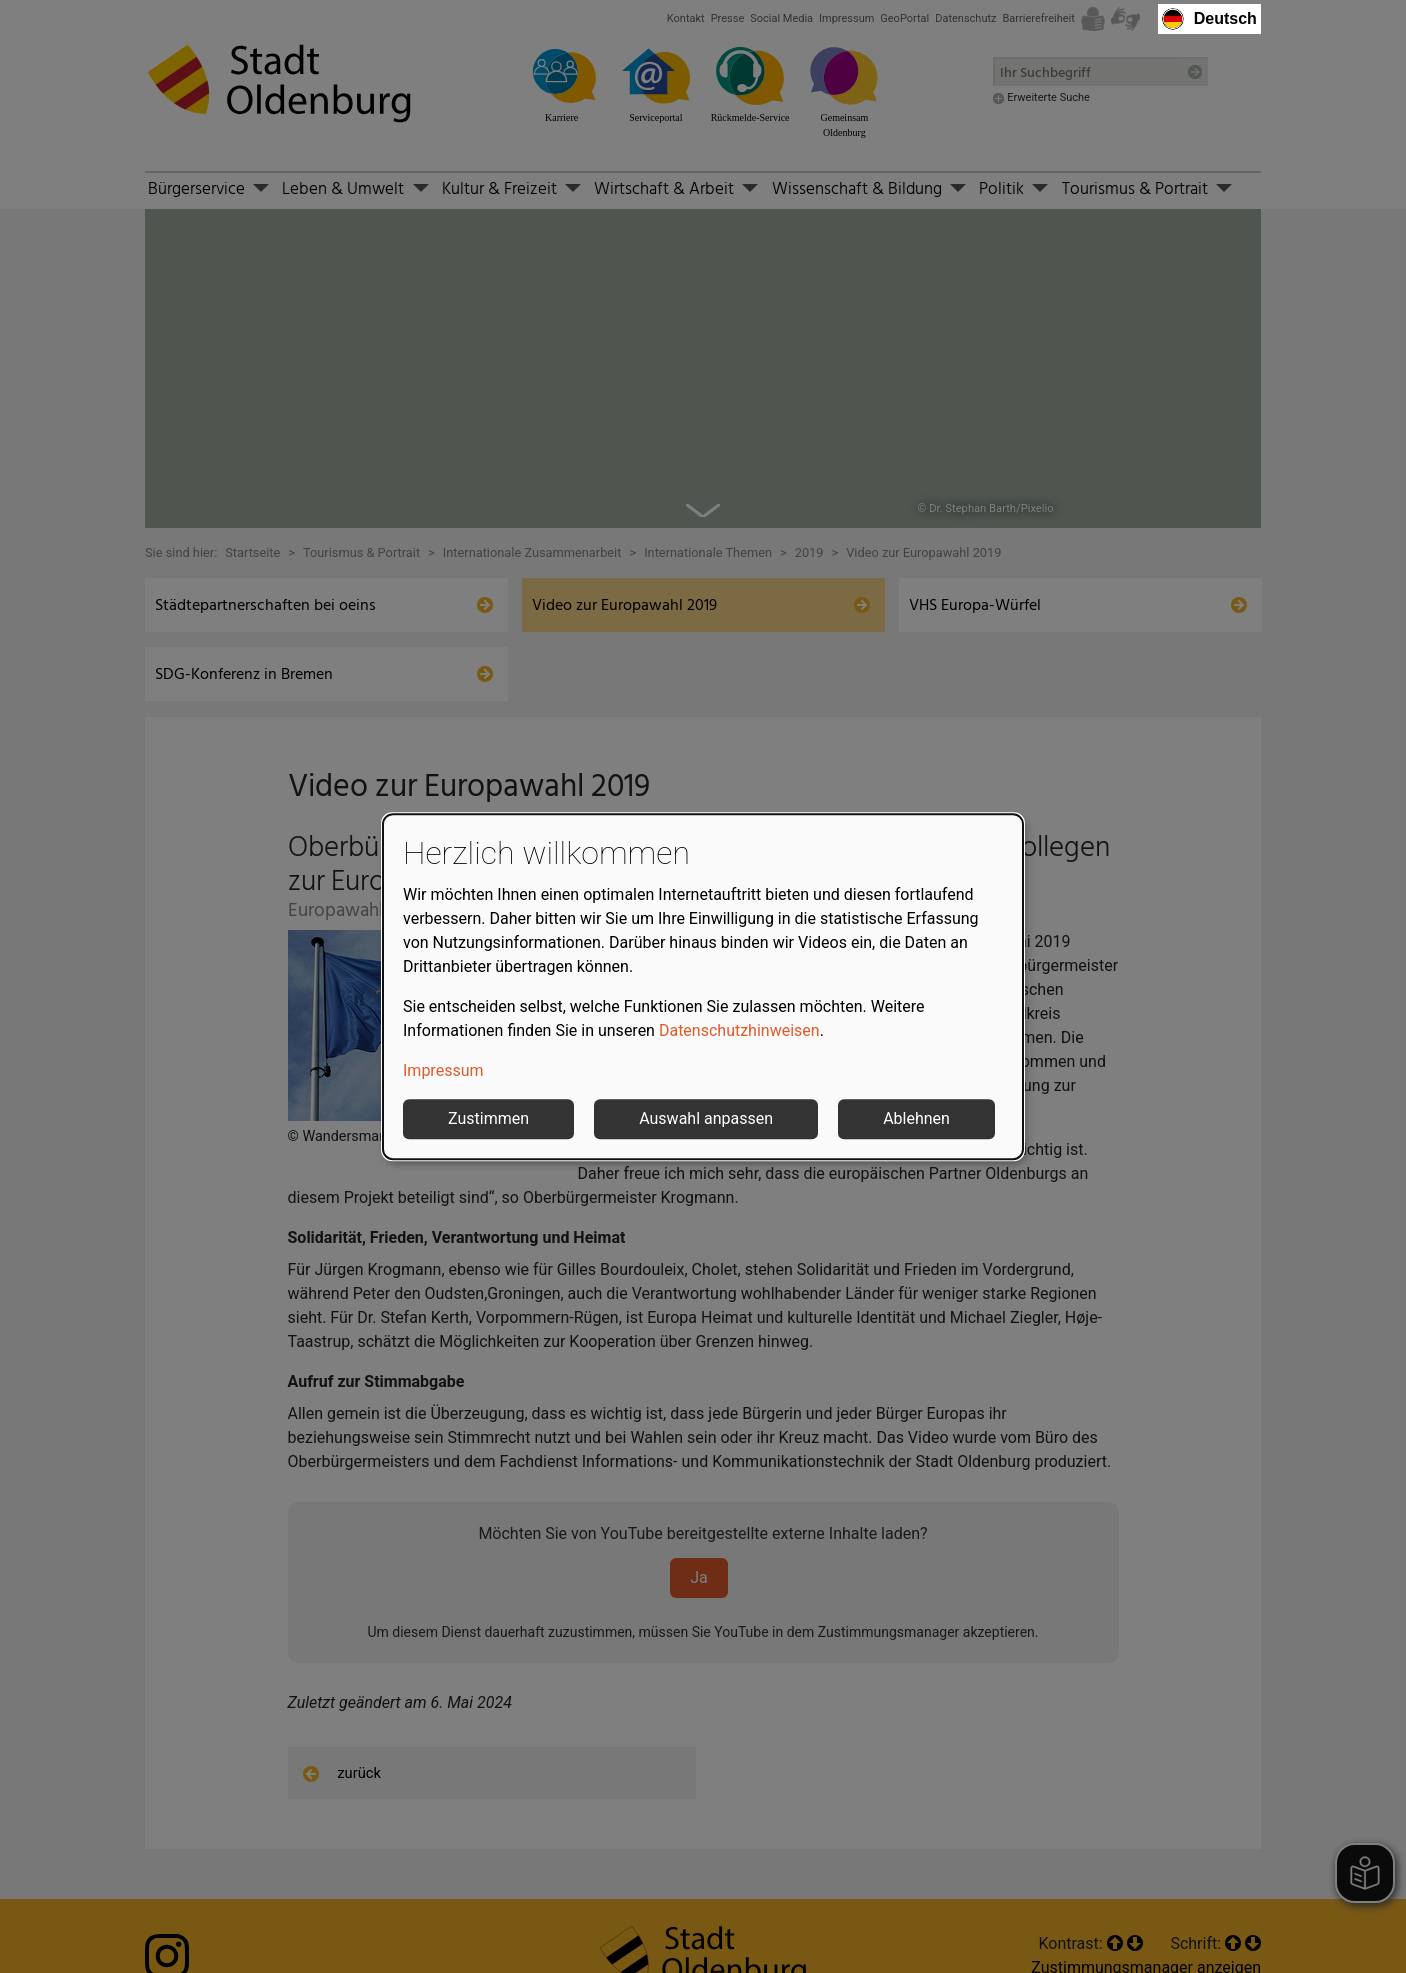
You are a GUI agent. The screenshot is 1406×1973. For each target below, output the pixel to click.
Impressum (443, 1070)
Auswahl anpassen (706, 1118)
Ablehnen (916, 1118)
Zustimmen (488, 1118)
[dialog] (703, 987)
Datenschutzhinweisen (739, 1030)
